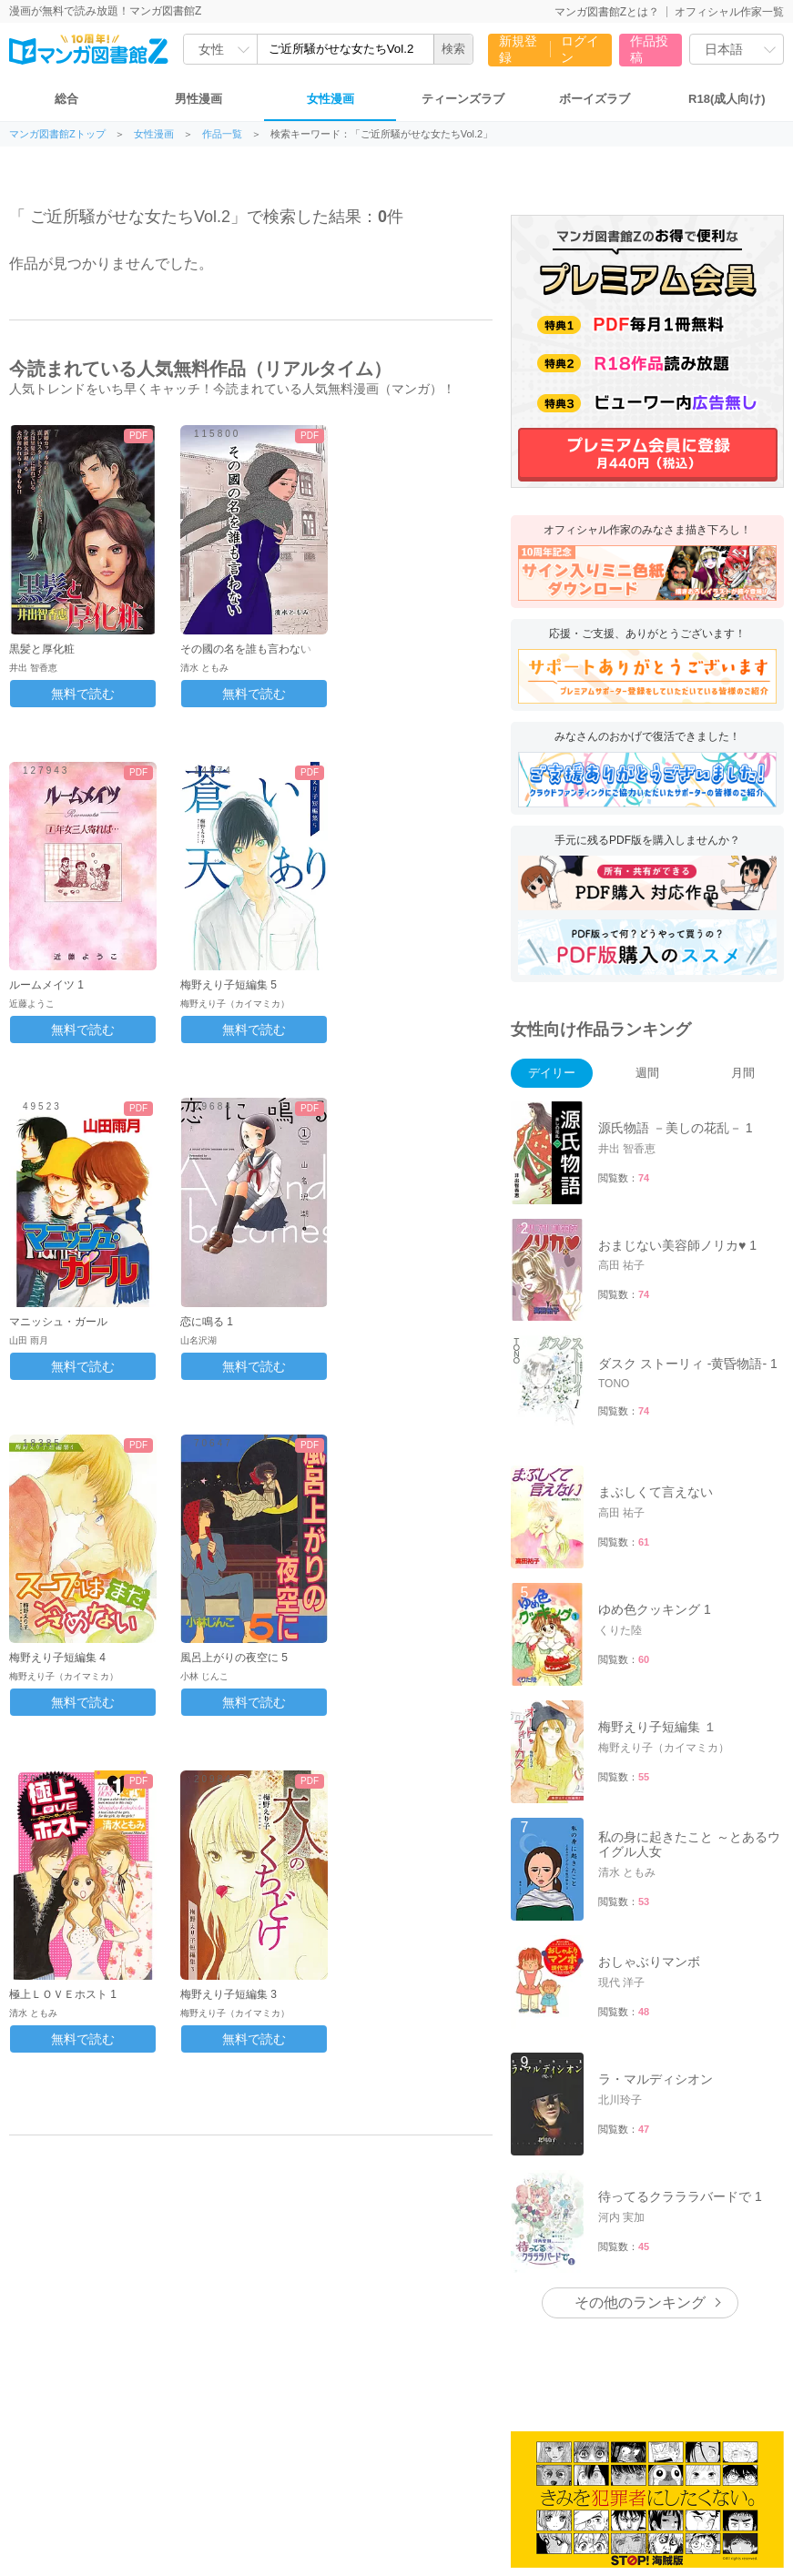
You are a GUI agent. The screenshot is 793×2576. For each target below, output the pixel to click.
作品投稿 (649, 49)
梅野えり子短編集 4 (57, 1657)
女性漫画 (330, 99)
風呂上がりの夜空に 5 (234, 1657)
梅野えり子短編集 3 (228, 1994)
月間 (743, 1073)
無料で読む (83, 693)
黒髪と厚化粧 (42, 649)
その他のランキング (640, 2302)
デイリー (551, 1073)
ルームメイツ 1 (46, 985)
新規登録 (518, 49)
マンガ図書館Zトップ (57, 134)
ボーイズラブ (594, 99)
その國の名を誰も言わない (245, 649)
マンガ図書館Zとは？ (606, 11)
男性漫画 (198, 99)
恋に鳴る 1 (206, 1321)
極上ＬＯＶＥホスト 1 (63, 1994)
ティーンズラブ (463, 99)
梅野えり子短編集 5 (228, 985)
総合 (66, 99)
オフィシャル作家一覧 (729, 11)
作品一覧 (222, 134)
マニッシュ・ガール (58, 1321)
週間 (647, 1073)
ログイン (580, 49)
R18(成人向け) (727, 99)
